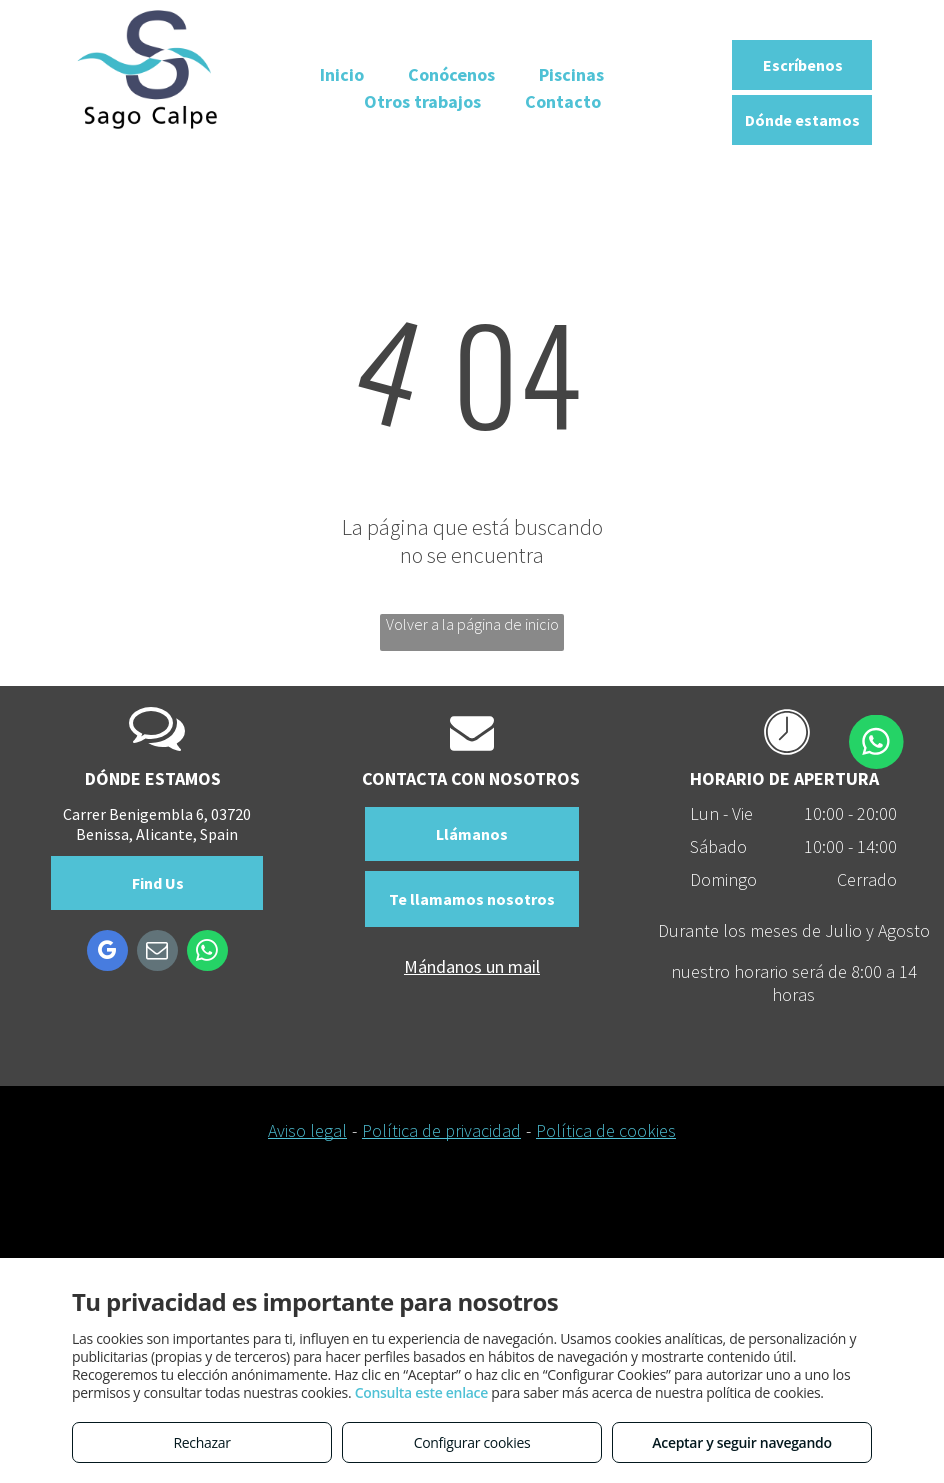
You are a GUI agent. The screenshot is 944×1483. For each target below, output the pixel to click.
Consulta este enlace (421, 1392)
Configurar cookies (472, 1442)
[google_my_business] (107, 953)
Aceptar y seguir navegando (741, 1442)
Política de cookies (606, 1130)
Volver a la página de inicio (472, 624)
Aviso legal (307, 1130)
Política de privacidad (441, 1130)
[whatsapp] (207, 953)
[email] (157, 953)
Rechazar (201, 1442)
